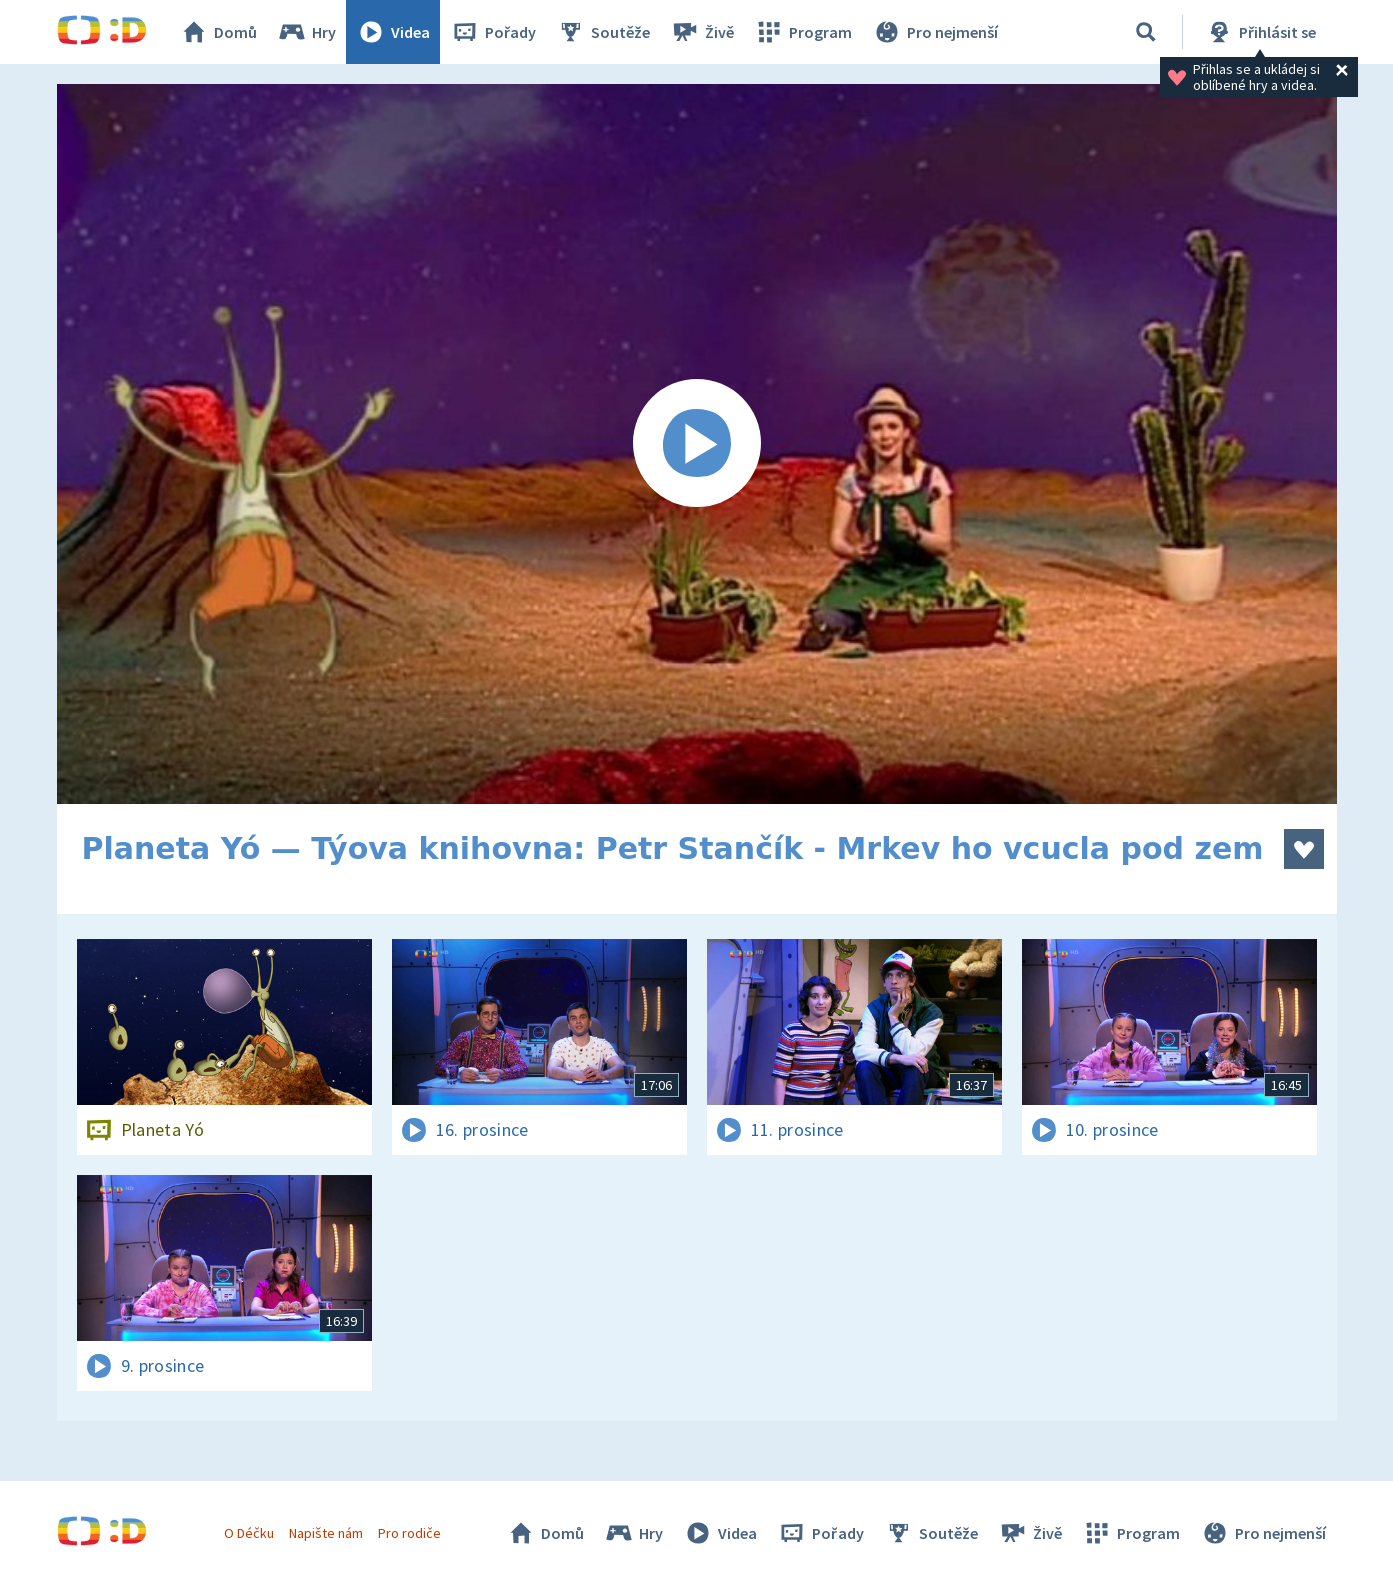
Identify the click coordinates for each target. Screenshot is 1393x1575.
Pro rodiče (409, 1533)
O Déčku (249, 1533)
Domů (218, 32)
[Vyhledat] (1146, 32)
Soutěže (603, 32)
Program (803, 32)
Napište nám (326, 1533)
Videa (393, 32)
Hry (306, 32)
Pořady (493, 32)
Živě (702, 32)
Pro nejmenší (935, 32)
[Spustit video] (697, 444)
